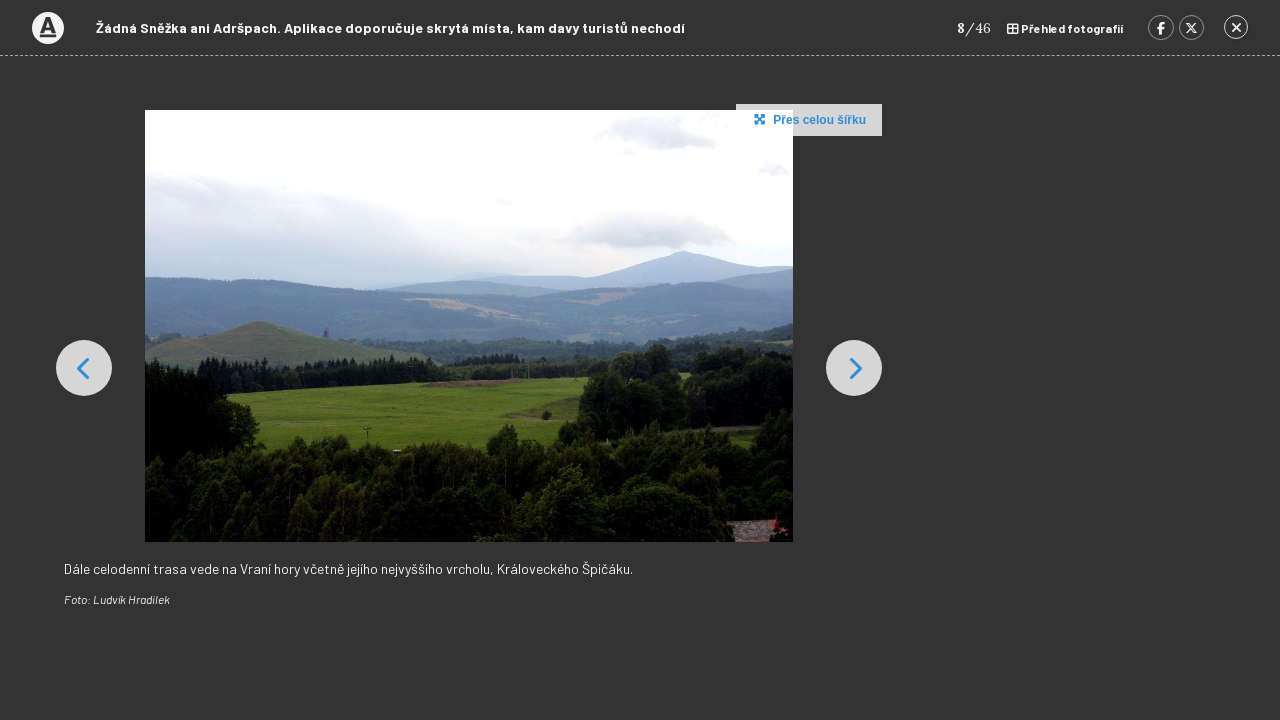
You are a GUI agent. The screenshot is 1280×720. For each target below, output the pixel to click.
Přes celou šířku (807, 119)
